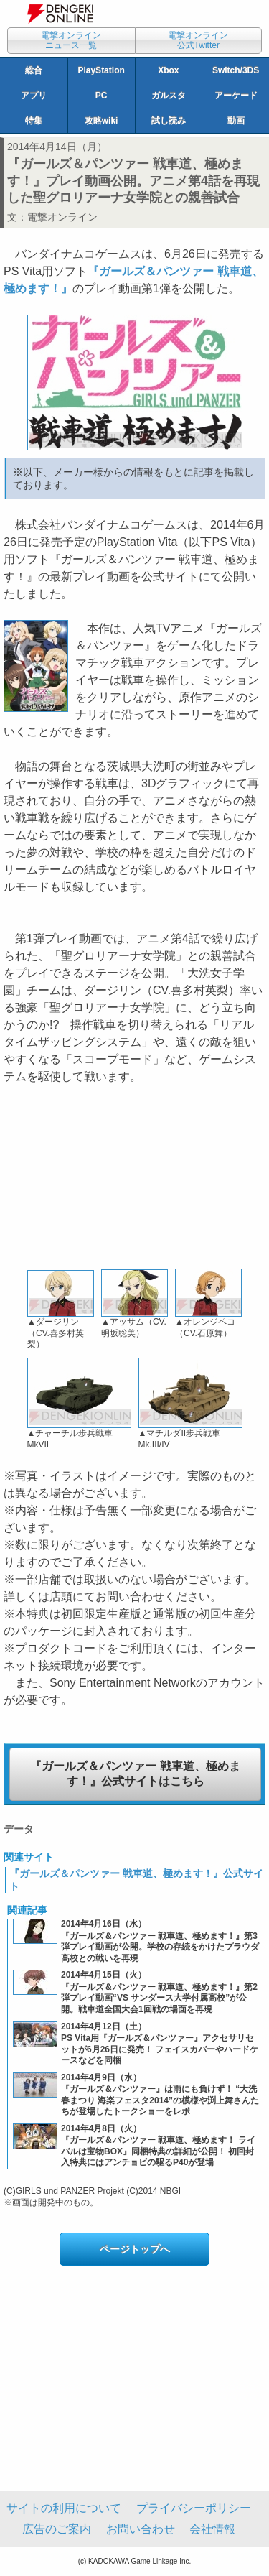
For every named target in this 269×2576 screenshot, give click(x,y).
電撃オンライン (62, 217)
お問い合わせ (140, 2529)
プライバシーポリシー (193, 2508)
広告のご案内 (56, 2529)
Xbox (168, 70)
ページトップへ (135, 2249)
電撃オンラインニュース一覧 (71, 40)
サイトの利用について (63, 2508)
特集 (33, 121)
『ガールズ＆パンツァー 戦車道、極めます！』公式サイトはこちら (135, 1773)
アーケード (236, 96)
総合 (33, 70)
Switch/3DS (235, 70)
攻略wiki (101, 121)
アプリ (34, 96)
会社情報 (212, 2529)
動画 (236, 121)
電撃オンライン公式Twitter (198, 40)
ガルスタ (168, 96)
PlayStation (100, 70)
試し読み (168, 121)
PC (101, 96)
